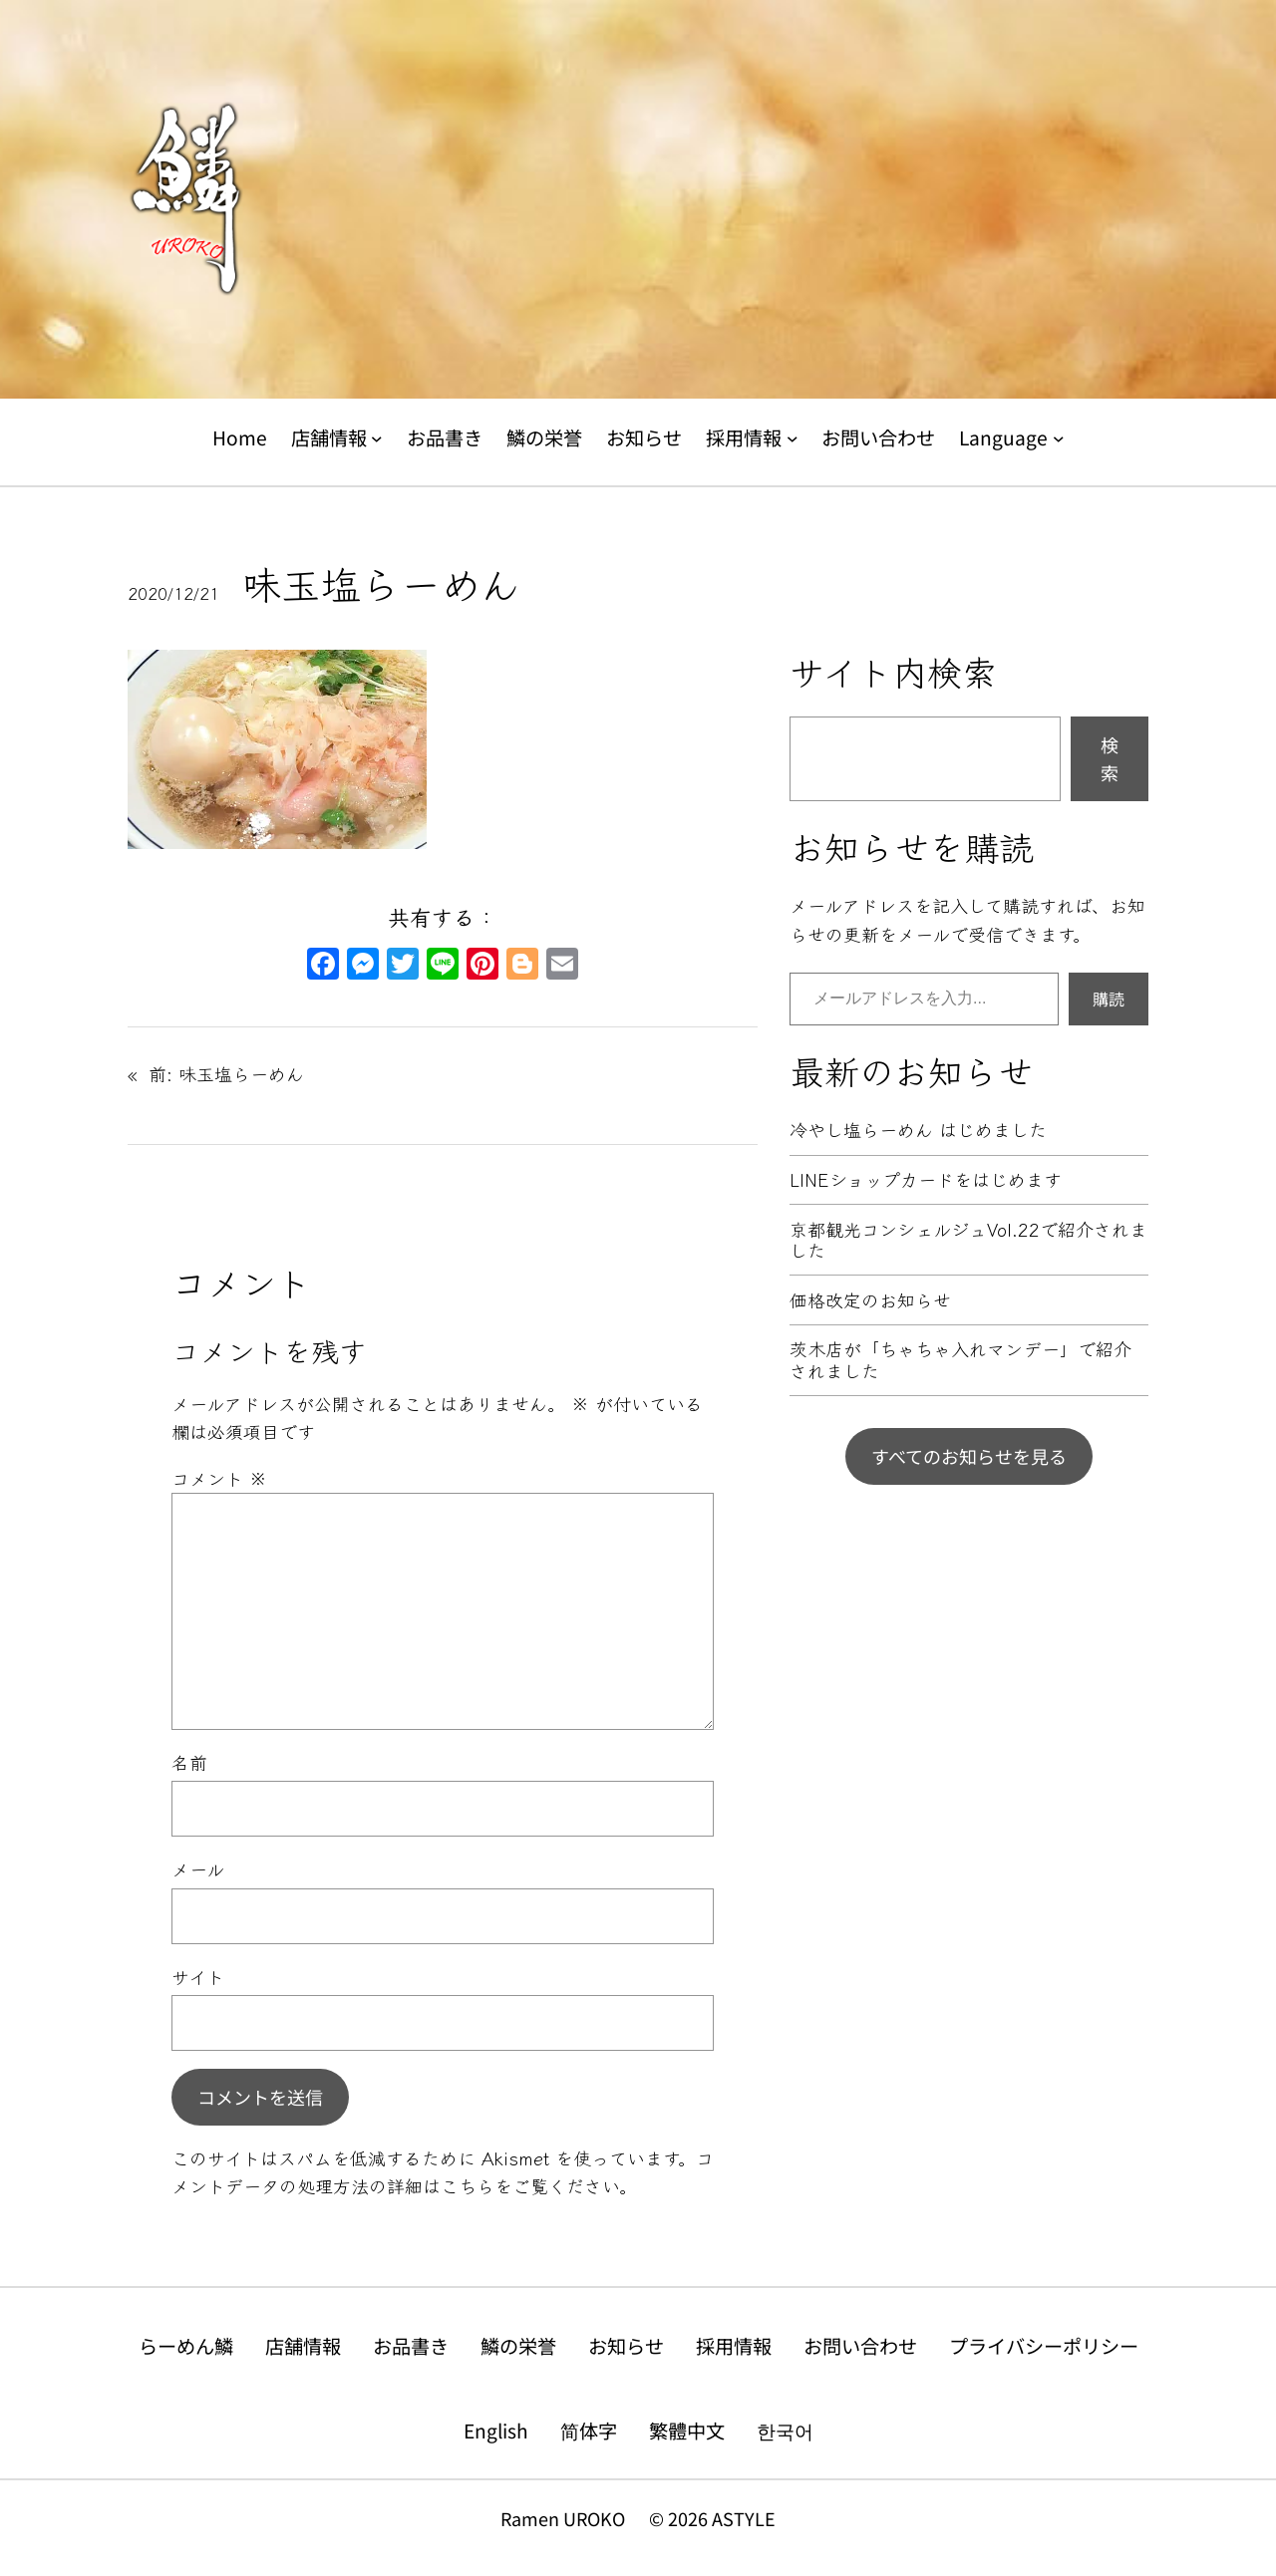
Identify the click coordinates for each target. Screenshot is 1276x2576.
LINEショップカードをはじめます (926, 1180)
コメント (219, 1478)
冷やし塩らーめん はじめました (918, 1130)
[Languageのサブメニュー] (1059, 438)
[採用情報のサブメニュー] (792, 438)
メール (197, 1868)
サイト (197, 1976)
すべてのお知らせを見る (969, 1456)
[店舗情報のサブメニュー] (377, 438)
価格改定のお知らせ (870, 1300)
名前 (189, 1762)
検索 (1109, 758)
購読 (1108, 998)
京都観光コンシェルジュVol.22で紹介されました (968, 1240)
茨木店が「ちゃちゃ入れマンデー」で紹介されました (960, 1359)
